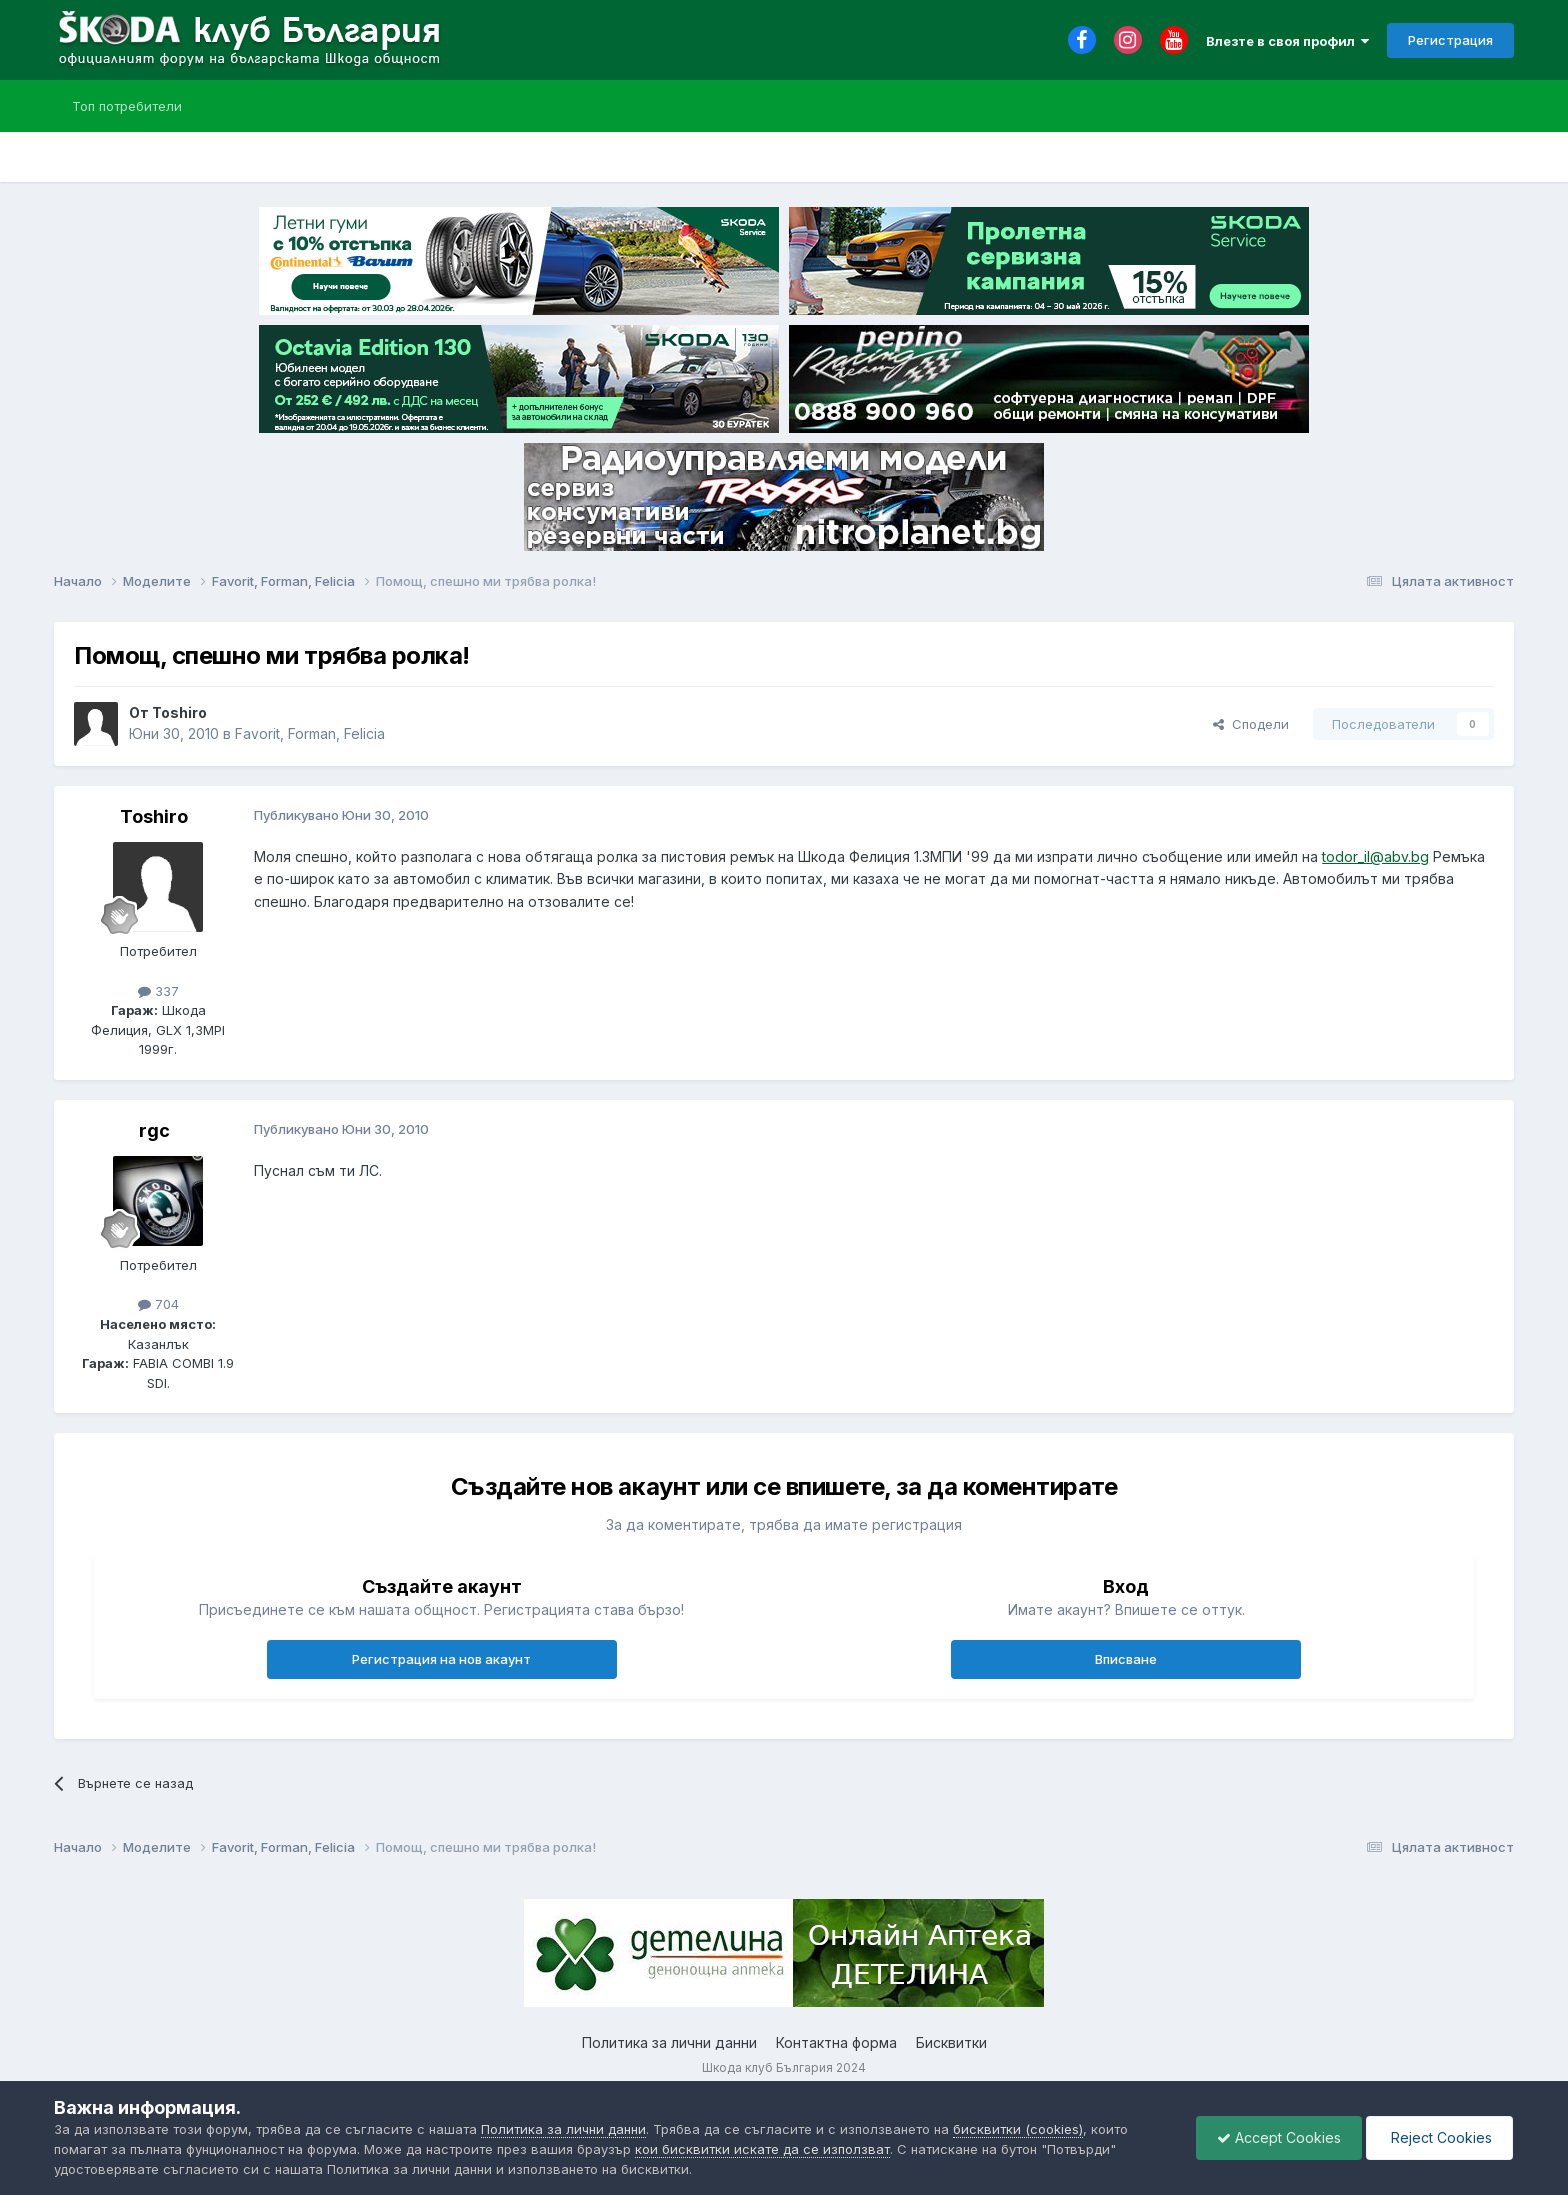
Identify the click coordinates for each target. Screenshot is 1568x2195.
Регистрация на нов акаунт (441, 1659)
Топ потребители (127, 106)
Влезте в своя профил (1287, 41)
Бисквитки (951, 2042)
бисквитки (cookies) (1018, 2129)
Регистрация (1450, 40)
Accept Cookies (1279, 2137)
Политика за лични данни (669, 2042)
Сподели (1251, 724)
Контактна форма (836, 2042)
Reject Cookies (1439, 2137)
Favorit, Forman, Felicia (310, 733)
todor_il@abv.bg (1375, 856)
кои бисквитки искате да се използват (762, 2149)
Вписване (1126, 1659)
